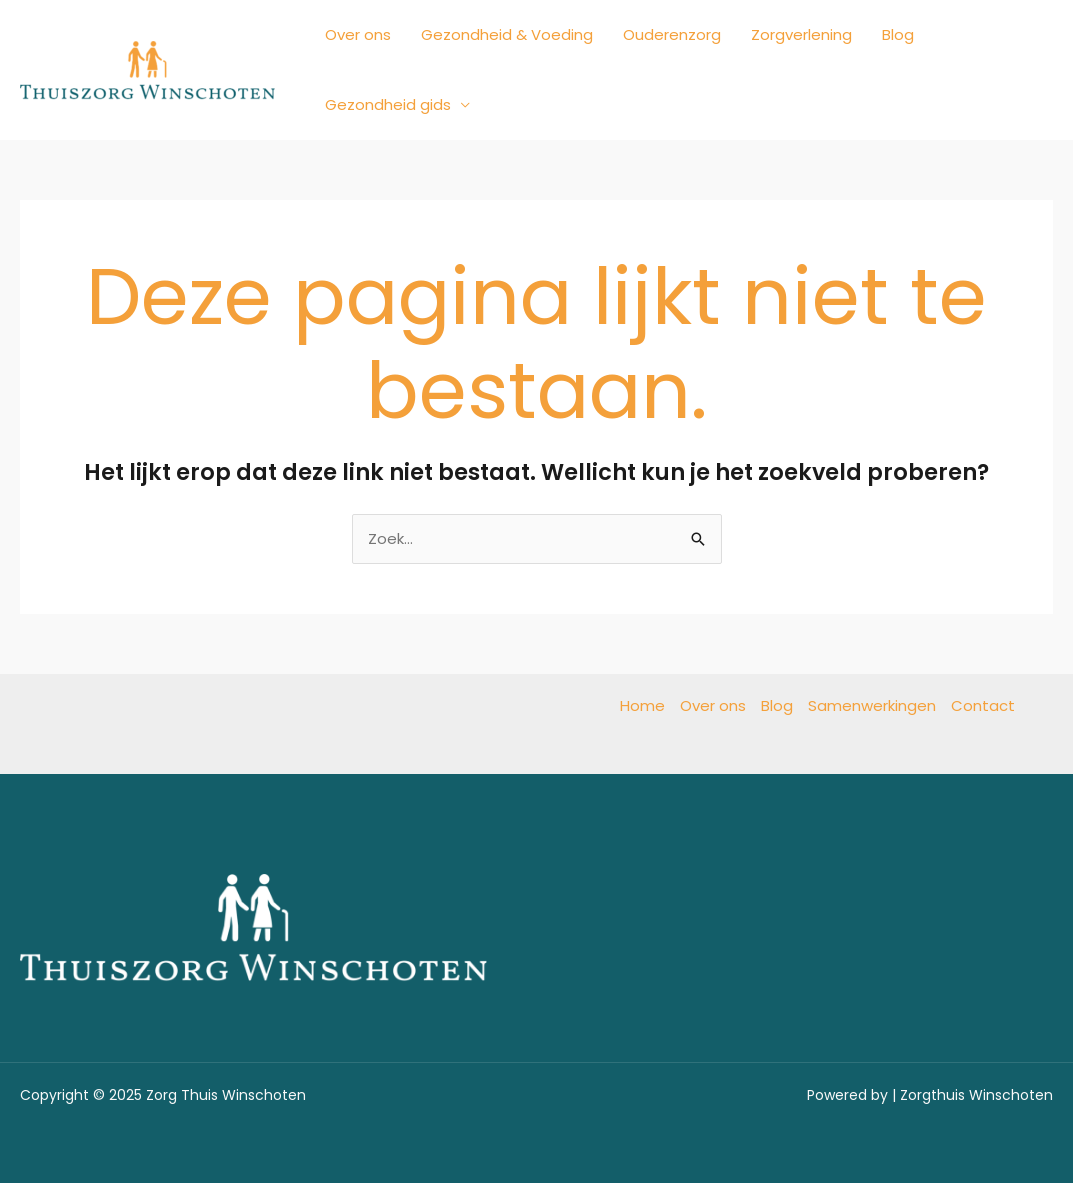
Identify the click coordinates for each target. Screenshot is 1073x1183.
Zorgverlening (801, 34)
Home (642, 705)
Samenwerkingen (872, 705)
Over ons (358, 34)
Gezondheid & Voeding (507, 34)
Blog (898, 34)
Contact (983, 705)
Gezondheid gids (388, 104)
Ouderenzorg (672, 34)
